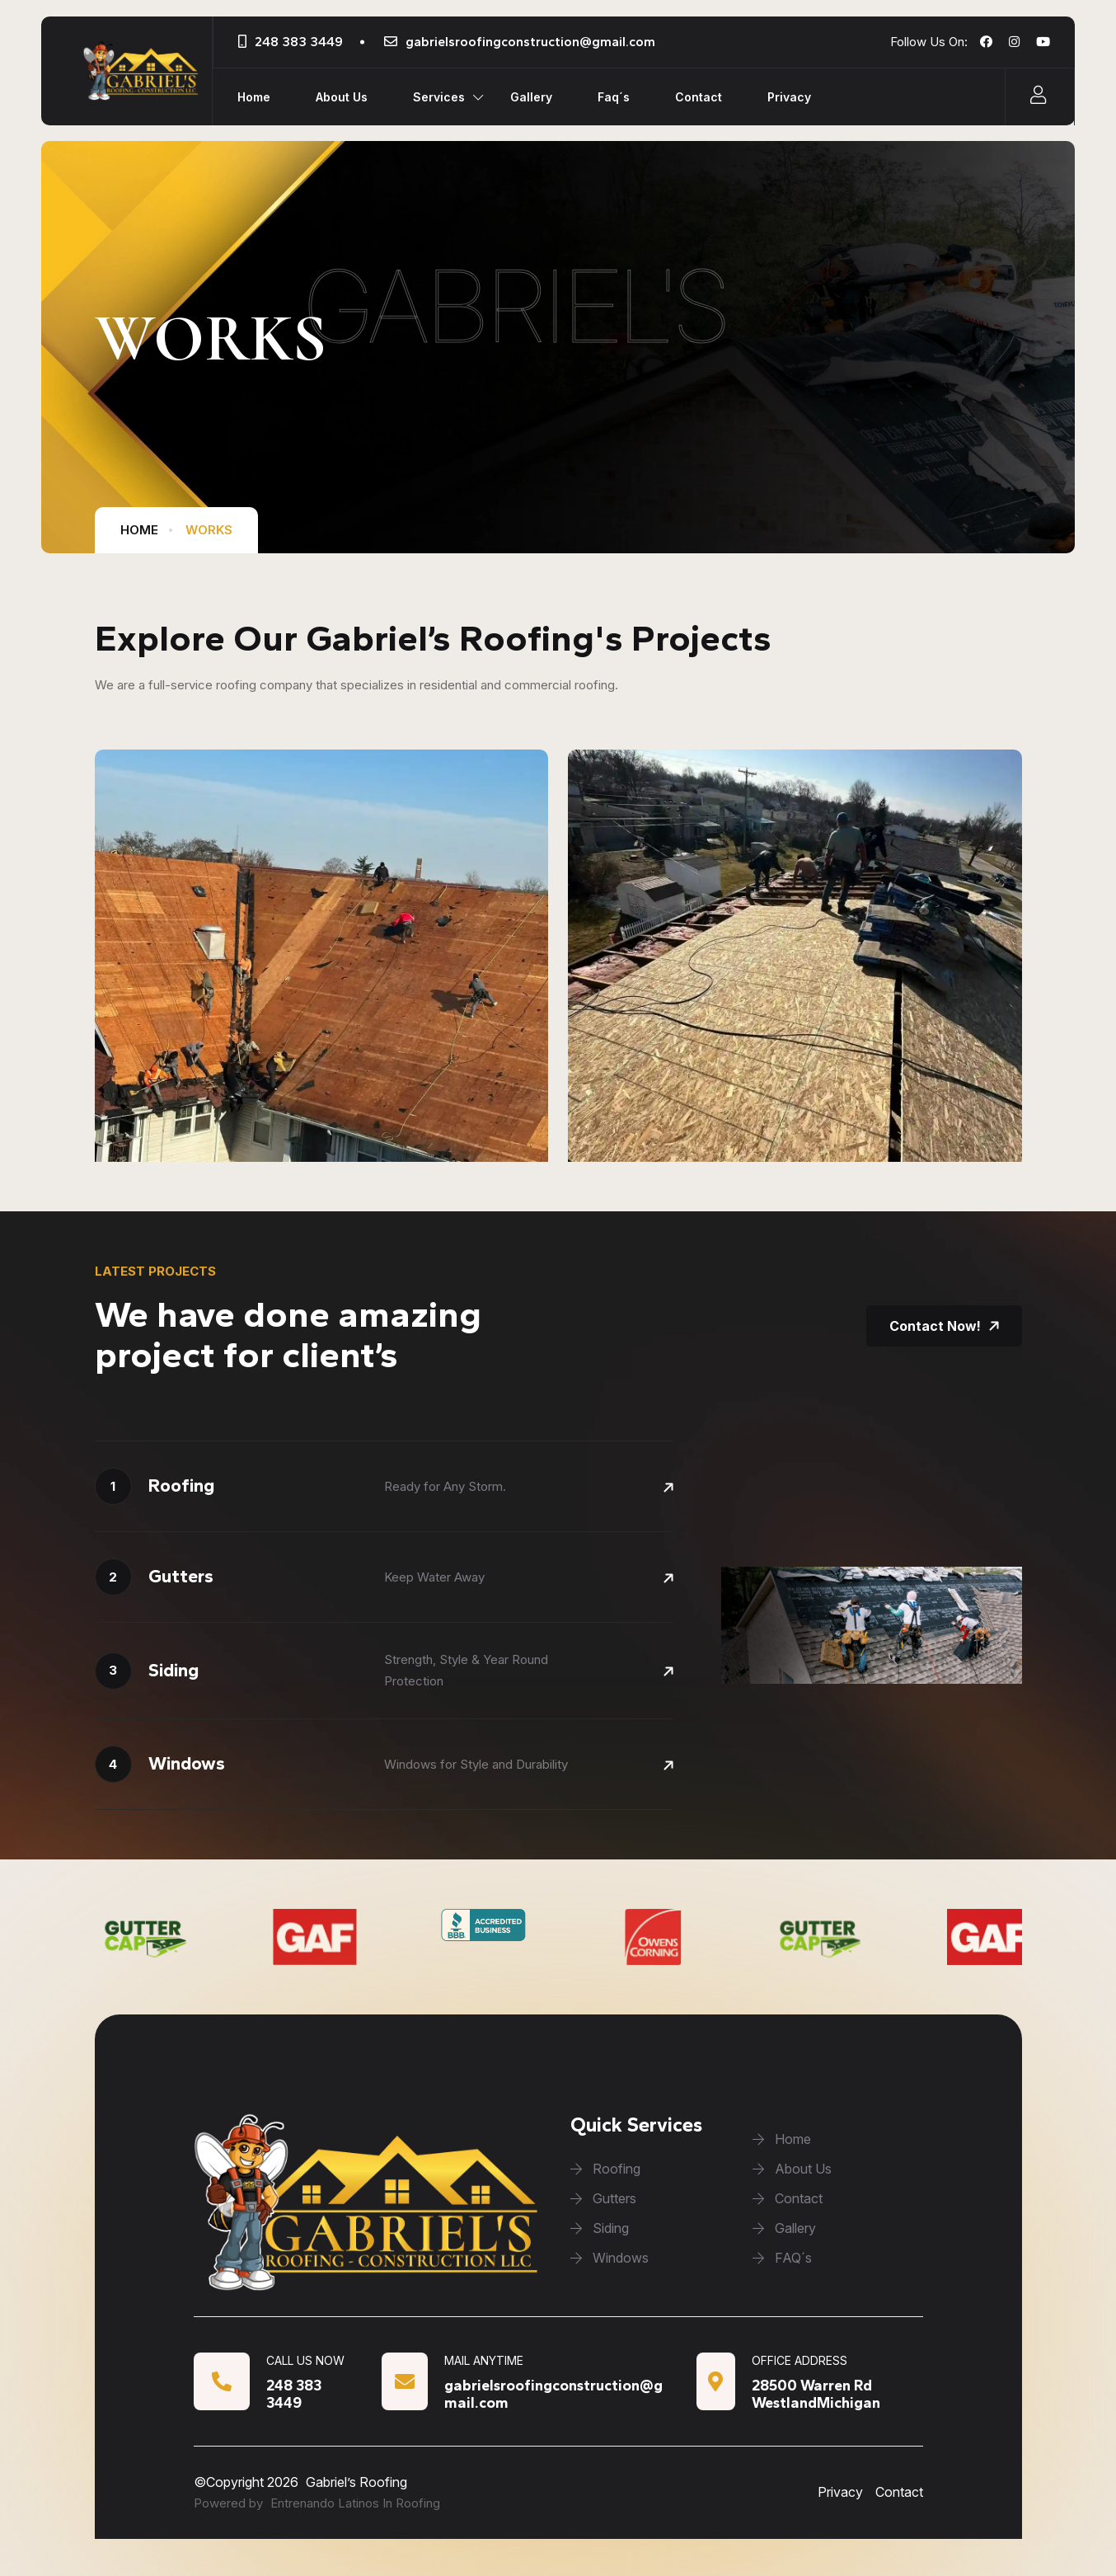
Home (253, 97)
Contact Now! (944, 1326)
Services (439, 97)
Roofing (605, 2168)
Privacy (789, 97)
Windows (609, 2257)
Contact (698, 97)
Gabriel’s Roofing (356, 2482)
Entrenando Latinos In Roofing (355, 2503)
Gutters (603, 2198)
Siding (599, 2228)
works (208, 530)
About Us (342, 97)
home (139, 530)
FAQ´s (782, 2257)
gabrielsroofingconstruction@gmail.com (530, 41)
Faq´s (614, 97)
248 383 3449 (299, 41)
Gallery (531, 97)
